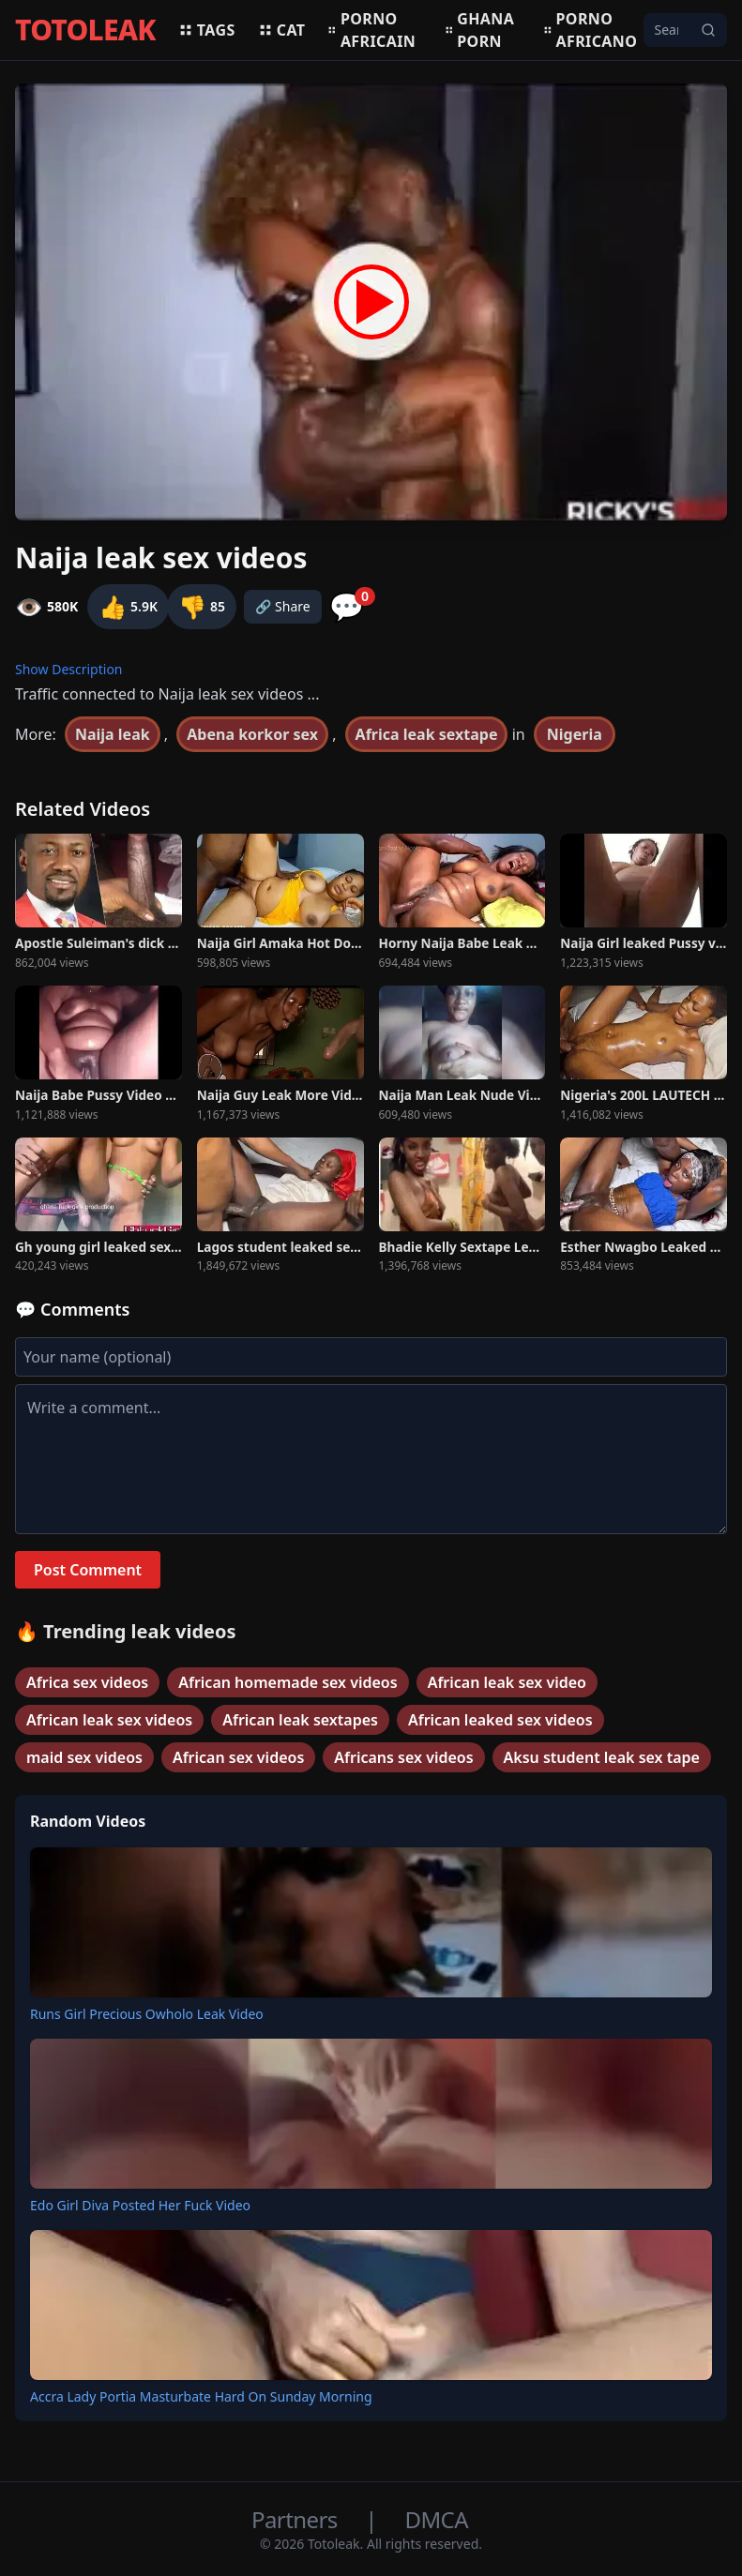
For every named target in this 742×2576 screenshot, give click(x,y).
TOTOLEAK (85, 30)
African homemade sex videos (287, 1682)
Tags (206, 30)
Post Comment (88, 1569)
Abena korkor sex (252, 734)
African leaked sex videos (500, 1720)
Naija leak (112, 734)
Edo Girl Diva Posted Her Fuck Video (140, 2205)
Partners (296, 2519)
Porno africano (590, 30)
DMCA (436, 2519)
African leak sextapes (300, 1720)
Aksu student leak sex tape (602, 1757)
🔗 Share (282, 606)
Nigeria (574, 734)
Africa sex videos (87, 1682)
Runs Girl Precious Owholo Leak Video (147, 2014)
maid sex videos (84, 1757)
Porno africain (371, 30)
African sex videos (238, 1757)
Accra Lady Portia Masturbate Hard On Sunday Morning (201, 2396)
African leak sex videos (109, 1720)
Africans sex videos (403, 1757)
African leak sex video (507, 1682)
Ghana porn (480, 30)
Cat (282, 30)
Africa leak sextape (427, 734)
